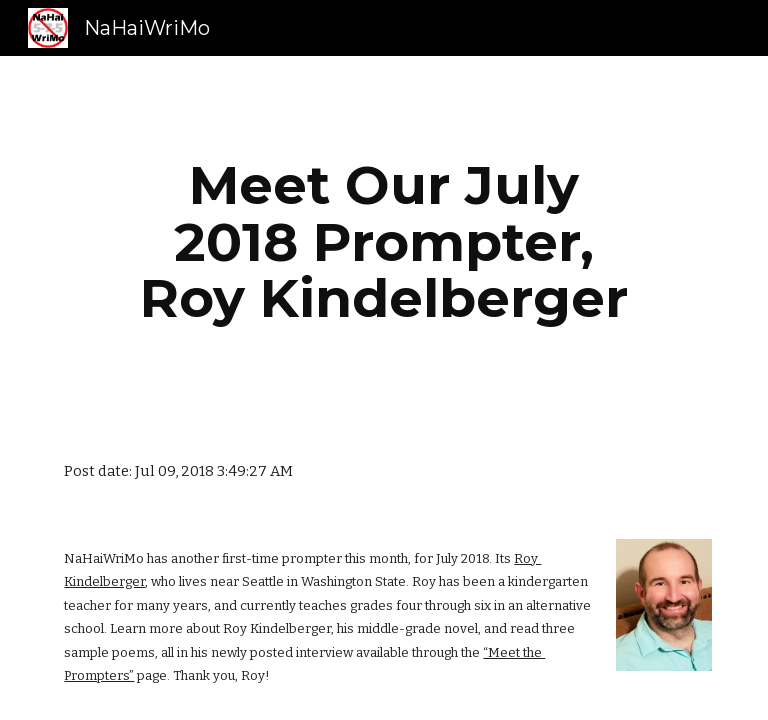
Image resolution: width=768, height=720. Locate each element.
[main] (383, 242)
